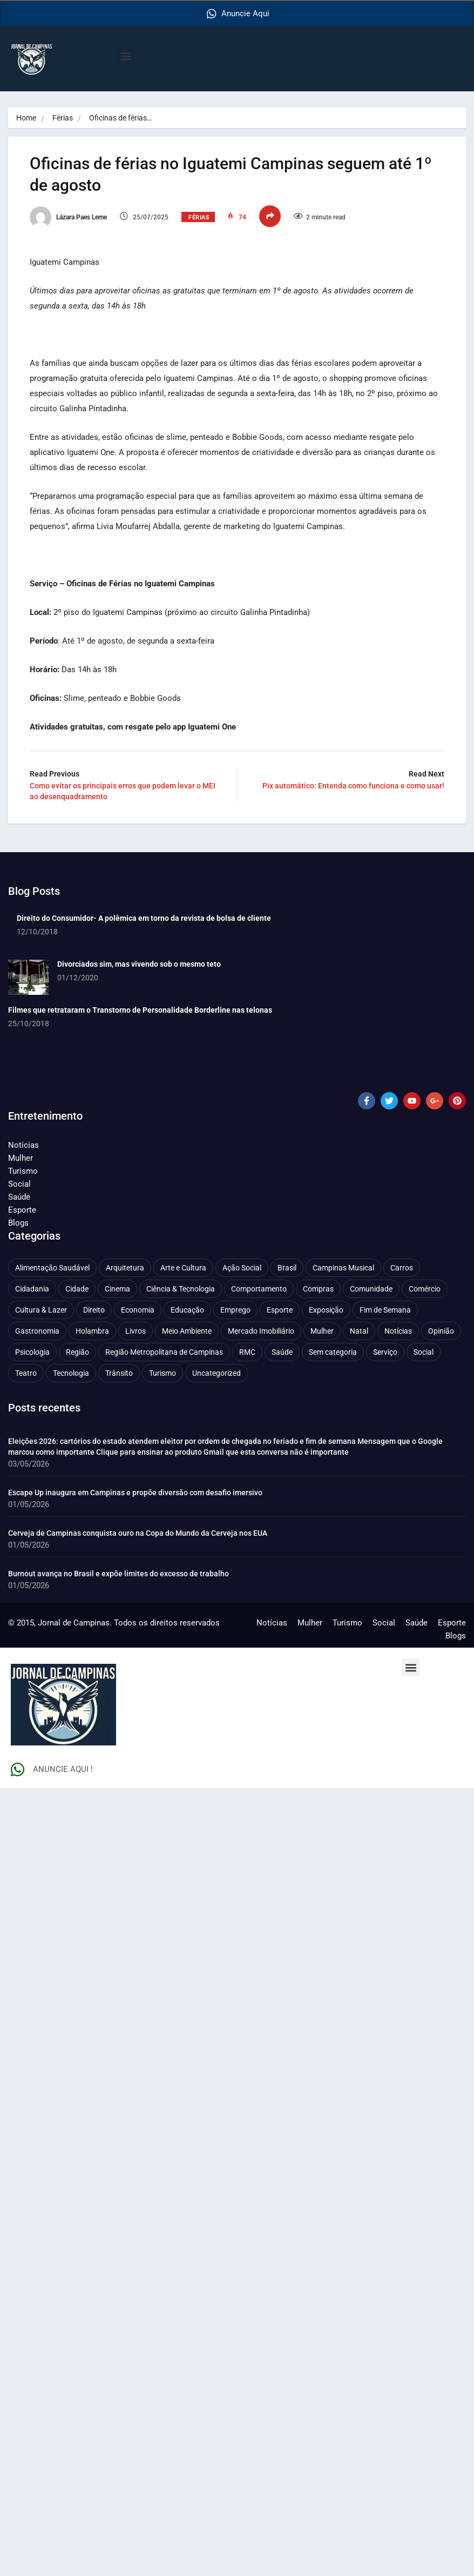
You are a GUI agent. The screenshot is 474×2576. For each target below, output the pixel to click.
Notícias (23, 1144)
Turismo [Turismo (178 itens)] (162, 1372)
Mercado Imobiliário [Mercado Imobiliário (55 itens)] (261, 1330)
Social (19, 1183)
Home (26, 117)
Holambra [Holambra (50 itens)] (92, 1330)
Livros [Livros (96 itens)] (135, 1330)
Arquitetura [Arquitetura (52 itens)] (125, 1267)
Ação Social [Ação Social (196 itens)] (241, 1267)
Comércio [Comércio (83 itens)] (425, 1288)
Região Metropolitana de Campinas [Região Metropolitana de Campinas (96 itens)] (164, 1351)
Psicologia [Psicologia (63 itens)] (32, 1351)
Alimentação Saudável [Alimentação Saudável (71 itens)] (52, 1267)
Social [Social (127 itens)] (424, 1351)
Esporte (22, 1209)
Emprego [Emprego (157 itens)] (235, 1309)
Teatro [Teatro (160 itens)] (26, 1372)
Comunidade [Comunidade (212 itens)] (371, 1288)
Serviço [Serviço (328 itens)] (385, 1351)
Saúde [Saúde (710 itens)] (282, 1351)
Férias (62, 117)
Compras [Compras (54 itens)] (318, 1288)
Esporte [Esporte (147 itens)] (280, 1309)
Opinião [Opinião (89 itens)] (441, 1330)
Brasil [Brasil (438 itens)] (286, 1267)
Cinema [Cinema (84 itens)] (117, 1288)
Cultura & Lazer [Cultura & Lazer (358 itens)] (41, 1309)
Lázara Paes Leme (68, 217)
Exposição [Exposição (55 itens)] (326, 1309)
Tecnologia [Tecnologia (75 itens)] (71, 1372)
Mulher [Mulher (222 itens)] (322, 1330)
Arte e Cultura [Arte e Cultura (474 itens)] (183, 1267)
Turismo (23, 1170)
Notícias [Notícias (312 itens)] (398, 1330)
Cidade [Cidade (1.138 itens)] (77, 1288)
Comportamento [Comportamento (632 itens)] (259, 1288)
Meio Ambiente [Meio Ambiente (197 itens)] (187, 1330)
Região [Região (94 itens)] (77, 1351)
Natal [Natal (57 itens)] (359, 1330)
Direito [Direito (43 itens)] (94, 1309)
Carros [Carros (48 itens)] (401, 1267)
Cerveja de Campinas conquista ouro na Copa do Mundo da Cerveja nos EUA (137, 1532)
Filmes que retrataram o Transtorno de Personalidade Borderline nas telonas (140, 1009)
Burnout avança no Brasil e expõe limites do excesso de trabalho (118, 1573)
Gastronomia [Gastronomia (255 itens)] (37, 1330)
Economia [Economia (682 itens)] (137, 1309)
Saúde (19, 1196)
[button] (125, 56)
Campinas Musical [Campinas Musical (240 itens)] (343, 1267)
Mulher (20, 1157)
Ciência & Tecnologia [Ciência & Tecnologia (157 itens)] (180, 1288)
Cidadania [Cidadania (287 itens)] (32, 1288)
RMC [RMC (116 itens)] (247, 1351)
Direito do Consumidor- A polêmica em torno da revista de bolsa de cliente (144, 917)
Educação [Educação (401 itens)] (187, 1309)
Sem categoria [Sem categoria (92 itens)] (333, 1351)
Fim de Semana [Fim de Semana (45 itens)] (385, 1309)
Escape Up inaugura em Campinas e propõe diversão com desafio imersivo (135, 1492)
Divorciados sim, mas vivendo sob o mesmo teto (139, 963)
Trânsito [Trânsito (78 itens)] (119, 1372)
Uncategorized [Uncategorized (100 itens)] (216, 1372)
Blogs (18, 1222)
